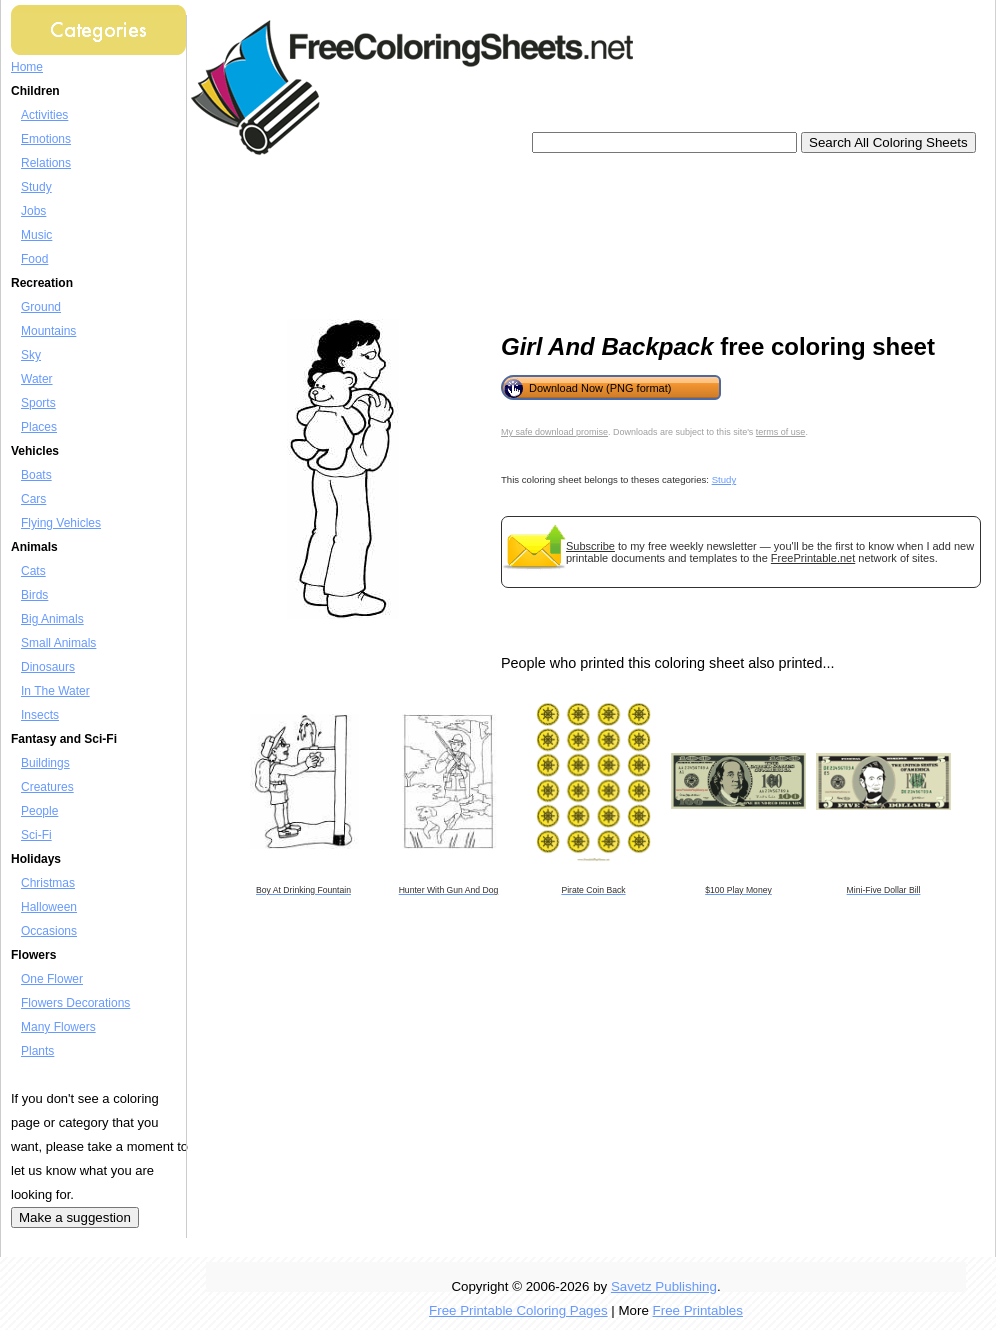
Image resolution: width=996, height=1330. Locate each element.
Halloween (49, 907)
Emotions (46, 139)
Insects (40, 715)
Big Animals (52, 619)
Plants (37, 1051)
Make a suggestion (75, 1217)
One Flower (52, 979)
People (39, 811)
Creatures (47, 787)
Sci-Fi (36, 835)
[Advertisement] (288, 237)
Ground (41, 307)
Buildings (45, 763)
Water (37, 379)
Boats (36, 475)
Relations (46, 163)
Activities (44, 115)
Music (36, 235)
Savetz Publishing (664, 1286)
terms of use (781, 432)
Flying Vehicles (61, 523)
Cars (33, 499)
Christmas (48, 883)
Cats (33, 571)
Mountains (48, 331)
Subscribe (590, 546)
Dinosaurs (48, 667)
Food (34, 259)
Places (39, 427)
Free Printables (698, 1310)
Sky (31, 355)
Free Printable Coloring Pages (518, 1310)
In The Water (55, 691)
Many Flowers (58, 1027)
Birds (34, 595)
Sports (38, 403)
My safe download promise (554, 432)
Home (27, 67)
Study (36, 187)
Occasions (49, 931)
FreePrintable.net (813, 558)
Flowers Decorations (75, 1003)
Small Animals (58, 643)
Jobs (33, 211)
